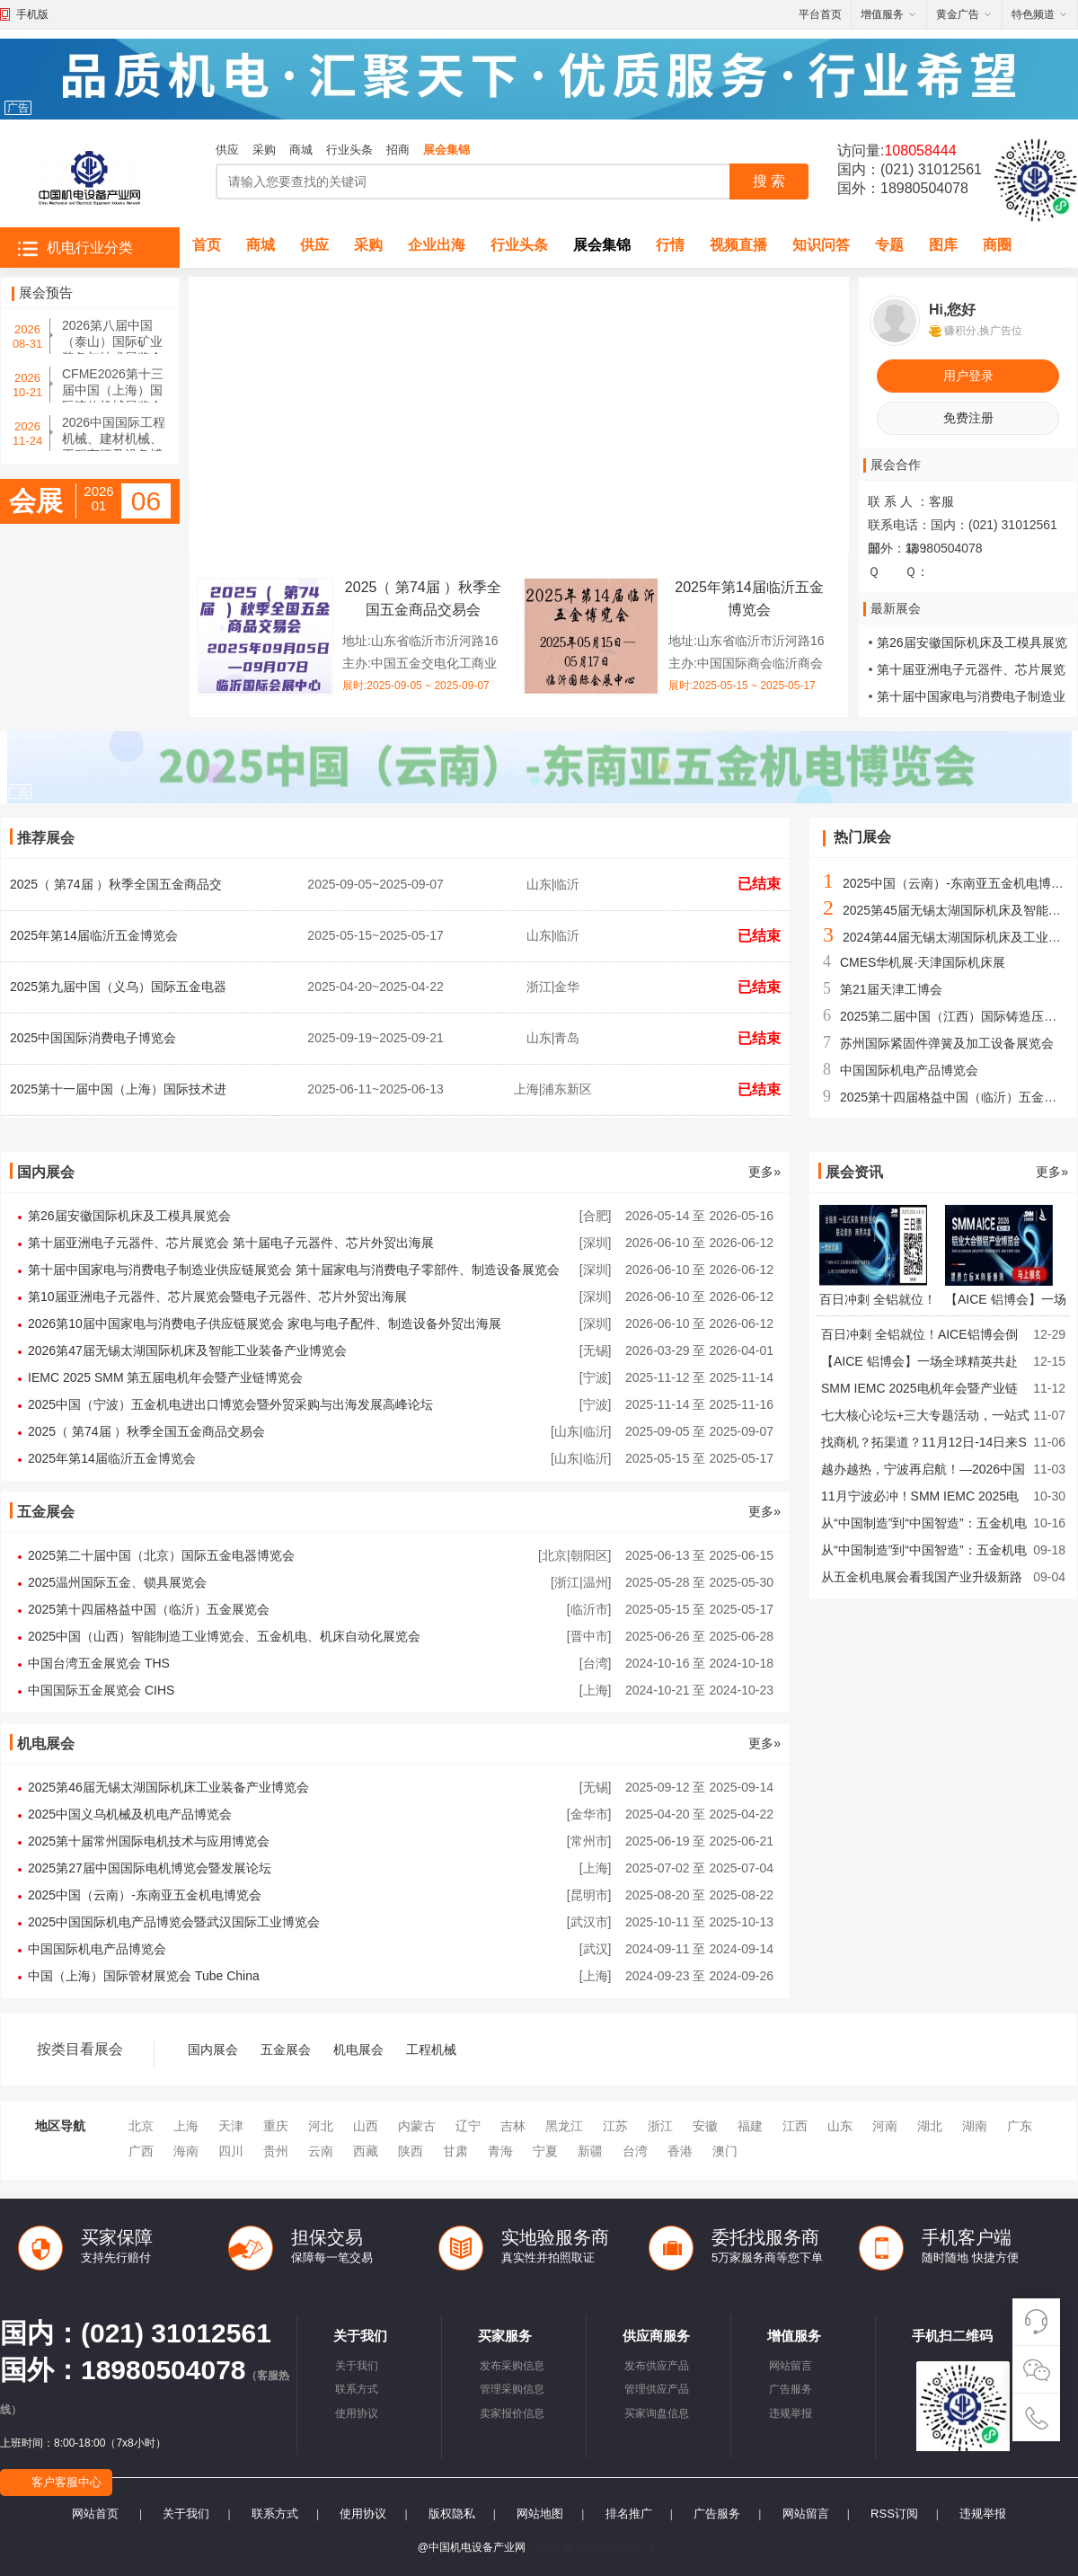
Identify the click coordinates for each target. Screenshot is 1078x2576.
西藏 (365, 2151)
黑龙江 (564, 2126)
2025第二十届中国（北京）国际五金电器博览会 (161, 1555)
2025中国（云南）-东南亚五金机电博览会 (959, 883)
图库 (943, 244)
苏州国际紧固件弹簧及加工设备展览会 (947, 1043)
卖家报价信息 (512, 2413)
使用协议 (356, 2413)
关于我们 (356, 2365)
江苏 (615, 2126)
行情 (670, 244)
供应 (227, 149)
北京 (141, 2126)
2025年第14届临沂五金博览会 (94, 935)
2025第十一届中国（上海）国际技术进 (118, 1089)
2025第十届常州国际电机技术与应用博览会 (149, 1841)
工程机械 (431, 2049)
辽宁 (468, 2126)
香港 (680, 2151)
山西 (365, 2126)
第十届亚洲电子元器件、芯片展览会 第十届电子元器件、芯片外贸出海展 (231, 1242)
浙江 (660, 2126)
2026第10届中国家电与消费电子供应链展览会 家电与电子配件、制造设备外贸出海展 (264, 1323)
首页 (206, 244)
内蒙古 (417, 2126)
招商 (398, 149)
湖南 (974, 2126)
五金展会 (286, 2049)
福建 (750, 2126)
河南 (884, 2126)
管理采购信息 (512, 2389)
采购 (264, 149)
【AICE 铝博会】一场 (1005, 1299)
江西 (795, 2126)
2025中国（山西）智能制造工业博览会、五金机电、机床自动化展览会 (224, 1636)
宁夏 (545, 2151)
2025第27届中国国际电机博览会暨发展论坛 (149, 1868)
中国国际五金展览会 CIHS (101, 1690)
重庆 (275, 2126)
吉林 (513, 2126)
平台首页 (820, 14)
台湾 (635, 2151)
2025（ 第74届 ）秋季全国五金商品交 (116, 884)
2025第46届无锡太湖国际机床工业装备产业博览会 (168, 1787)
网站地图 (540, 2513)
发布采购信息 (512, 2365)
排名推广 (628, 2513)
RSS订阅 (894, 2513)
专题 (889, 244)
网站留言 (790, 2365)
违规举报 (790, 2413)
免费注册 (968, 418)
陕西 (410, 2151)
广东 (1019, 2126)
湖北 (929, 2126)
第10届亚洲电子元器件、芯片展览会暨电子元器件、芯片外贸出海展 (217, 1296)
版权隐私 (452, 2513)
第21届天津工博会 (891, 989)
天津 (230, 2126)
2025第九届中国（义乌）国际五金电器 (118, 986)
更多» (764, 1171)
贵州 (275, 2151)
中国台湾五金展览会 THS (99, 1663)
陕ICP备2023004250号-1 (594, 2547)
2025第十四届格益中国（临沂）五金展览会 (149, 1609)
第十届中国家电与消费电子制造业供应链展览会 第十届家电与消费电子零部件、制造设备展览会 (294, 1269)
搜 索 (769, 181)
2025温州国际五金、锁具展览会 (117, 1582)
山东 (840, 2126)
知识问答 (821, 244)
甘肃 (455, 2151)
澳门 (725, 2151)
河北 (320, 2126)
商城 (301, 149)
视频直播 (738, 244)
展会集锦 (446, 149)
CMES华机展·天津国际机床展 (922, 962)
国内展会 (213, 2049)
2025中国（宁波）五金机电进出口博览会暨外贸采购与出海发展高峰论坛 (230, 1404)
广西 (141, 2151)
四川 (230, 2151)
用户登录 (968, 375)
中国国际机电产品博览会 (909, 1070)
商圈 (997, 244)
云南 (320, 2151)
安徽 (705, 2126)
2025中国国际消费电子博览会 (93, 1038)
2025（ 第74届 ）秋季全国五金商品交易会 (147, 1431)
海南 (186, 2151)
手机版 (32, 14)
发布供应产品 (656, 2365)
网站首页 (95, 2513)
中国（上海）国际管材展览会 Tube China (144, 1976)
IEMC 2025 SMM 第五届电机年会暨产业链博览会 (165, 1377)
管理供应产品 (656, 2389)
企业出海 (436, 244)
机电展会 (358, 2049)
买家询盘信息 (656, 2413)
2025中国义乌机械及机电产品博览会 (130, 1814)
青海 (500, 2151)
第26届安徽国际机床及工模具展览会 (129, 1215)
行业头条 (349, 149)
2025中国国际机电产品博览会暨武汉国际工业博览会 (174, 1922)
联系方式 (356, 2389)
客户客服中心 (66, 2482)
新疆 (590, 2151)
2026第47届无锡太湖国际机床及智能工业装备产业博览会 (187, 1350)
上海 (186, 2126)
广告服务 (790, 2389)
